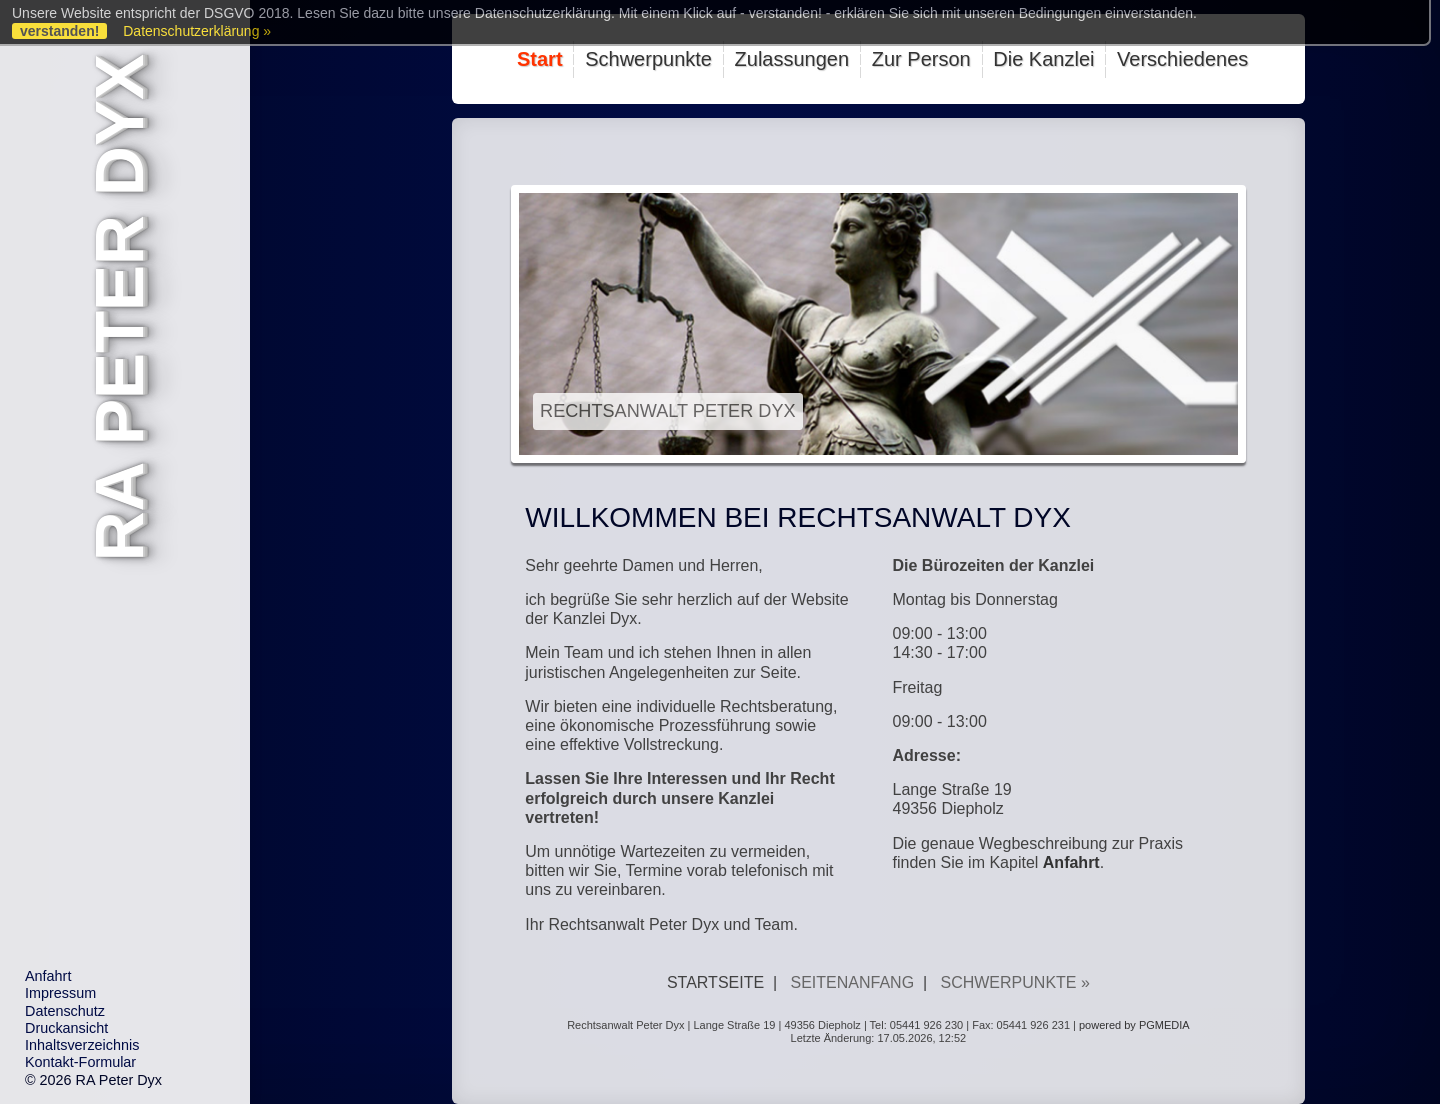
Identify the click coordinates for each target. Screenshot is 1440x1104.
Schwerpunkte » (1014, 982)
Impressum (60, 993)
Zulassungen (792, 59)
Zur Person (921, 59)
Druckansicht (66, 1028)
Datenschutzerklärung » (197, 31)
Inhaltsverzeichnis (82, 1045)
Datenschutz (65, 1011)
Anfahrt (48, 976)
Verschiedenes (1182, 59)
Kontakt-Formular (80, 1062)
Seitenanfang (853, 982)
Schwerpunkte (648, 59)
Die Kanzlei (1043, 59)
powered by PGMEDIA (1134, 1025)
